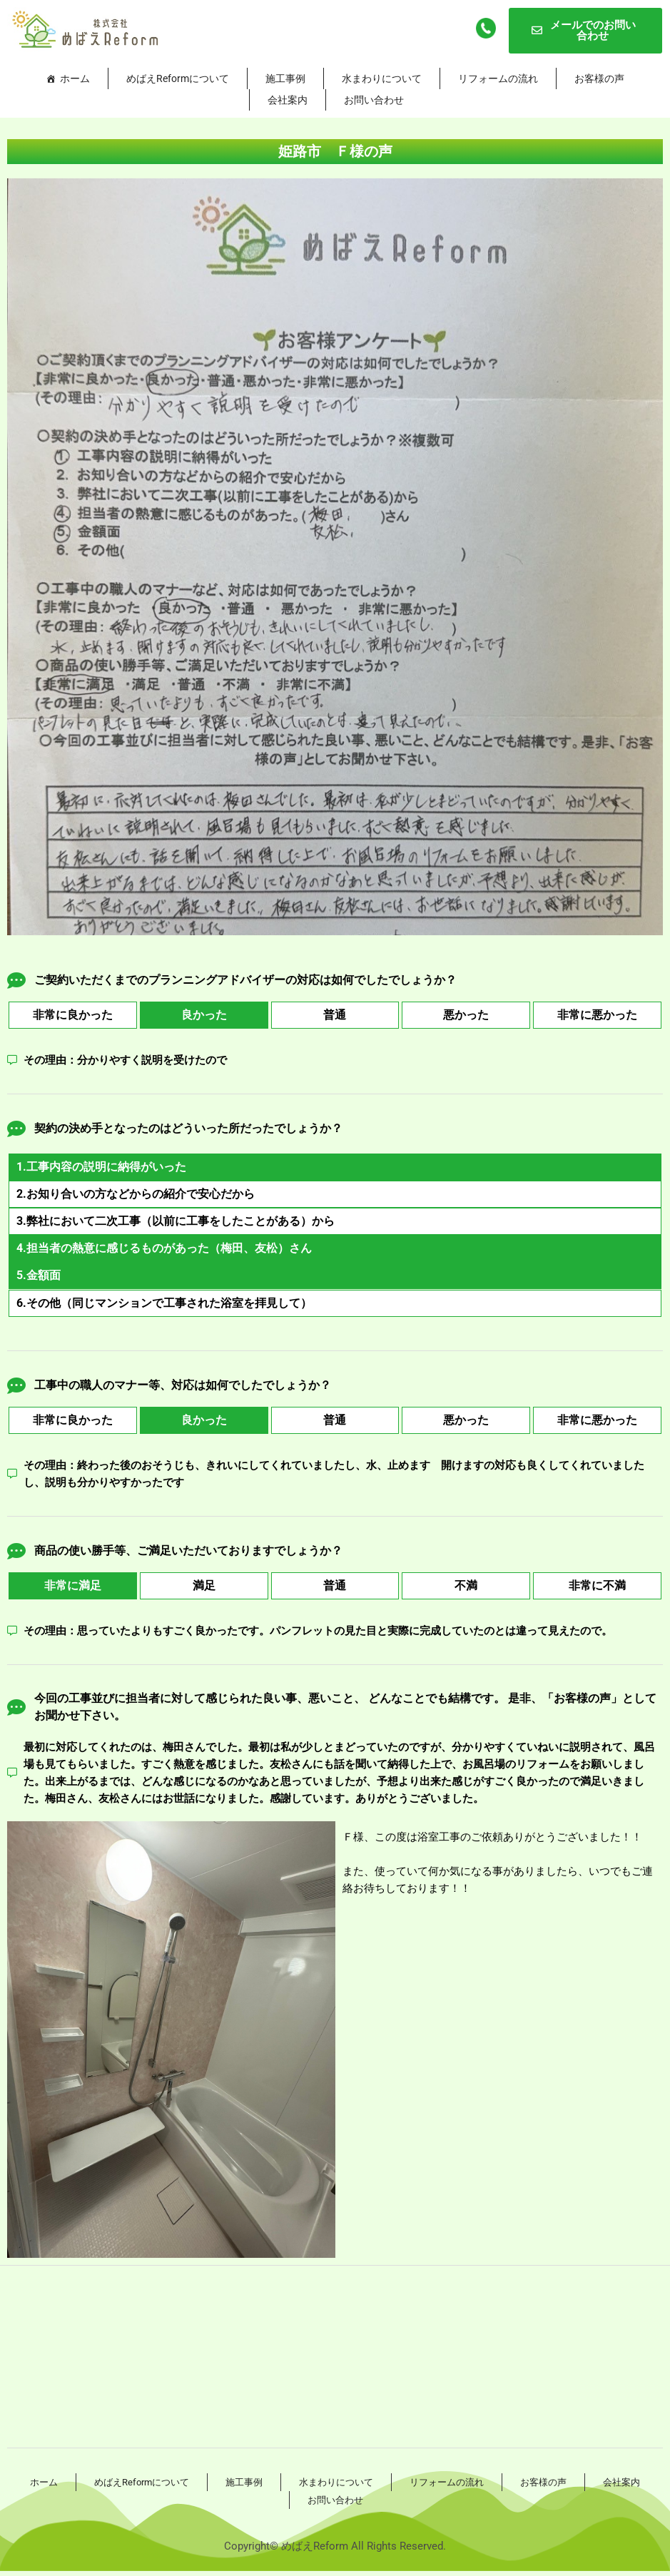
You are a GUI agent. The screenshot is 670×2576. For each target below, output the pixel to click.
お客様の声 (599, 78)
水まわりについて (382, 78)
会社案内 (288, 100)
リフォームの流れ (498, 78)
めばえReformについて (177, 78)
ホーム (75, 78)
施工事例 (285, 78)
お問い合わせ (374, 100)
